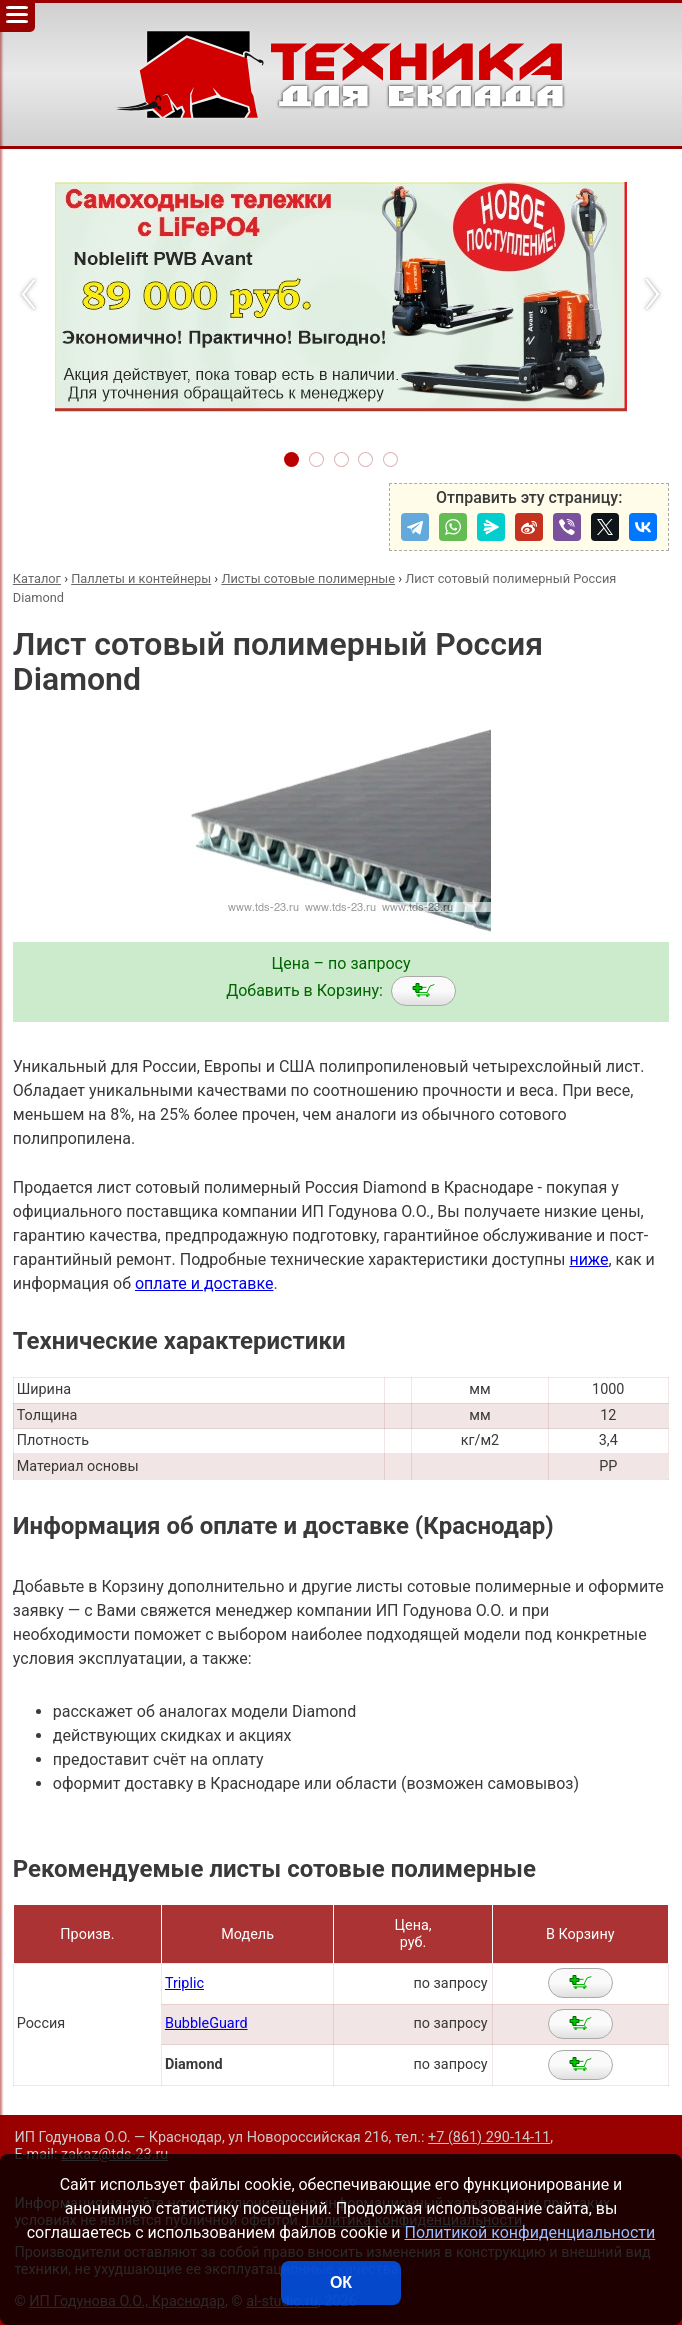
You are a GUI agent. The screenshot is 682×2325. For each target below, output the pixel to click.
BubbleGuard (206, 2023)
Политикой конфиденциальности (530, 2232)
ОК (341, 2282)
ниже (588, 1259)
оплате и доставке (204, 1283)
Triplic (184, 1983)
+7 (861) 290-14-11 (489, 2137)
